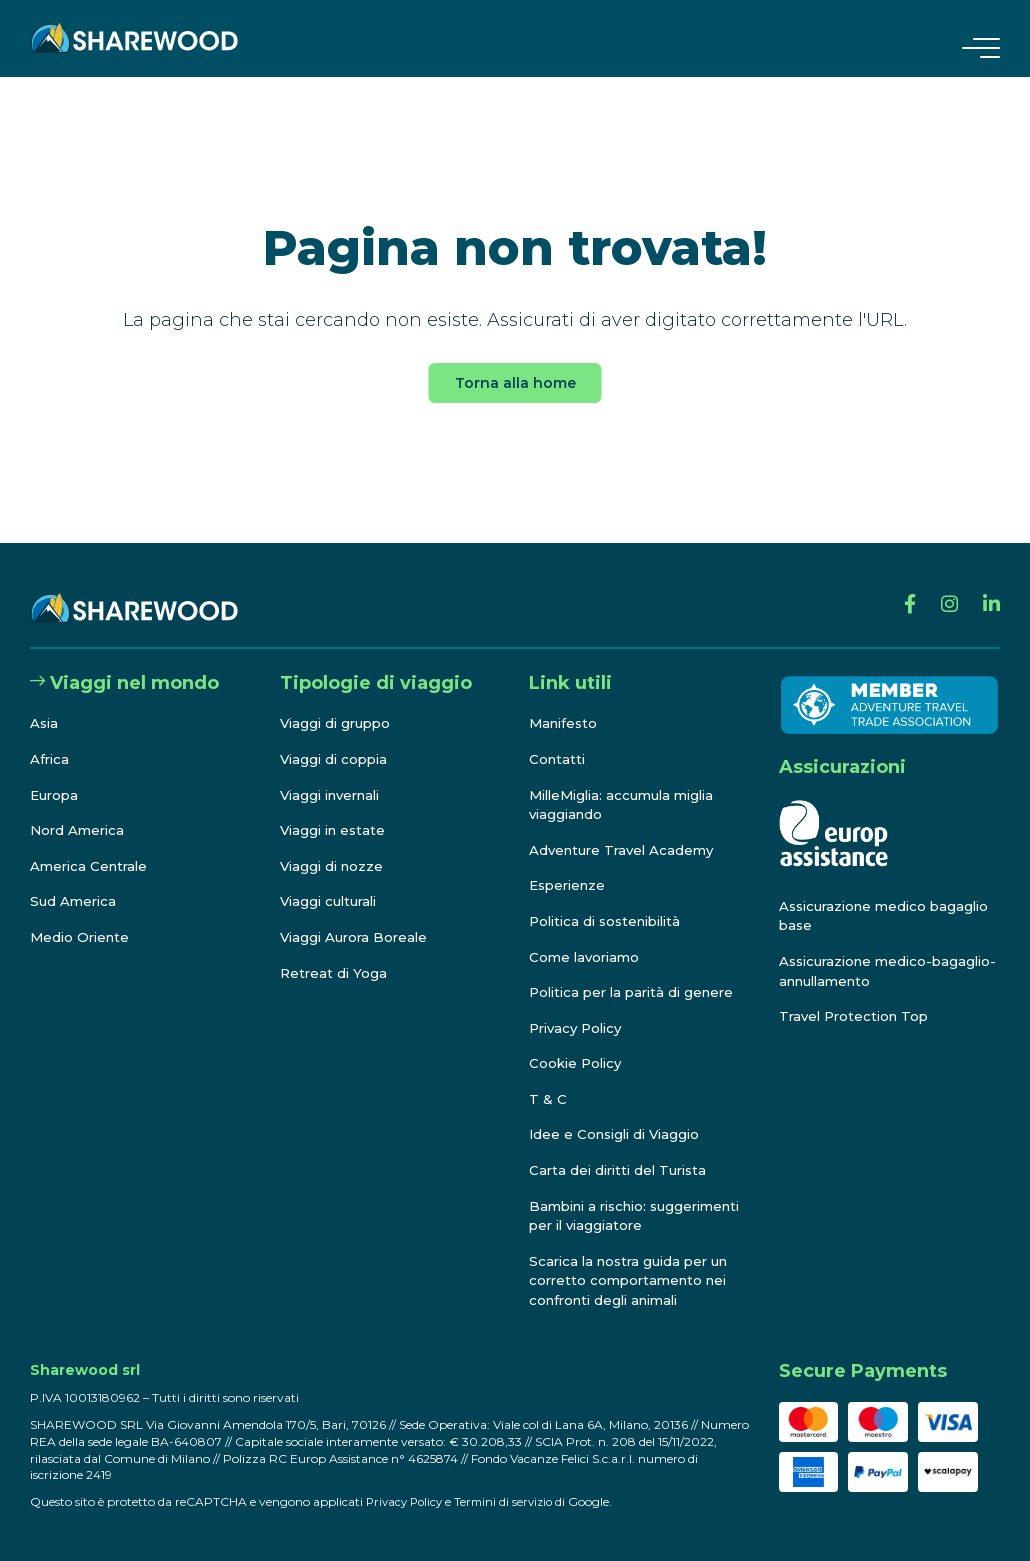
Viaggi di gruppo (339, 704)
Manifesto (565, 704)
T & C (548, 1079)
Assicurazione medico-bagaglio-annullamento (863, 951)
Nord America (79, 811)
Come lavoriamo (587, 937)
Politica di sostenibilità (611, 901)
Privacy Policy (579, 1008)
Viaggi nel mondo (124, 663)
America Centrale (92, 846)
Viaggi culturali (332, 882)
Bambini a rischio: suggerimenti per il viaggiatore (598, 1205)
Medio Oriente (82, 917)
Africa (50, 739)
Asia (45, 704)
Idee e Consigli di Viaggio (619, 1115)
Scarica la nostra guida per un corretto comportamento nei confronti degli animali (635, 1280)
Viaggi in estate (336, 811)
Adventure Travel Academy (626, 830)
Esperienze (570, 866)
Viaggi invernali (335, 775)
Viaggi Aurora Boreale (357, 917)
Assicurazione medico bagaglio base (857, 896)
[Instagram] (943, 588)
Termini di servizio (511, 1501)
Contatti (558, 739)
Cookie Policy (578, 1044)
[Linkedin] (989, 588)
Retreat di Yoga (335, 953)
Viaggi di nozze (334, 846)
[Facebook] (900, 588)
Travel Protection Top (858, 997)
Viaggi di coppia (337, 739)
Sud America (75, 882)
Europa (56, 775)
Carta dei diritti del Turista (623, 1150)
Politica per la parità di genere (638, 973)
